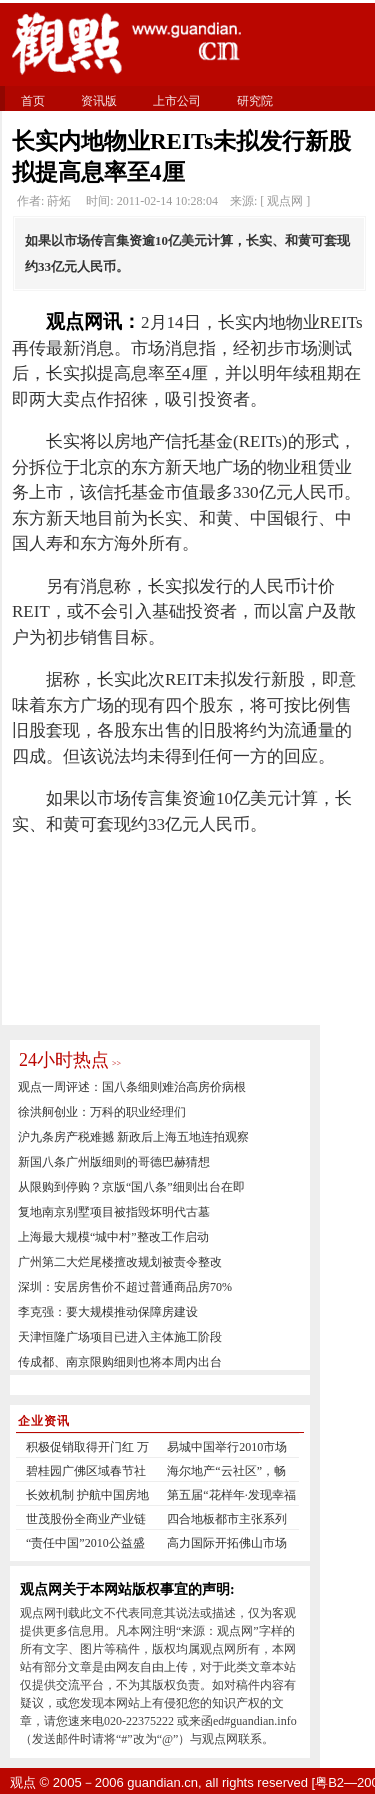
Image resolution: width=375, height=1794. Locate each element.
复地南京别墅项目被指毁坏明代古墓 (114, 1212)
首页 (33, 101)
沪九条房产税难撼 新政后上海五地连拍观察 (133, 1137)
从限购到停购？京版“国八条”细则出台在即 (131, 1187)
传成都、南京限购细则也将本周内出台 (120, 1362)
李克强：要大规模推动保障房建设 (108, 1312)
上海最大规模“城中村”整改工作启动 (113, 1237)
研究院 (255, 101)
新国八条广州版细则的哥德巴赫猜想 (114, 1162)
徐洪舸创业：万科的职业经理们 (102, 1112)
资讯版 (99, 101)
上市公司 (177, 101)
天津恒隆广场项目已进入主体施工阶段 (120, 1337)
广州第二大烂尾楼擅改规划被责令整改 (120, 1262)
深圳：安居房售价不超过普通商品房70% (125, 1287)
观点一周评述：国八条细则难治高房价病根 (132, 1087)
